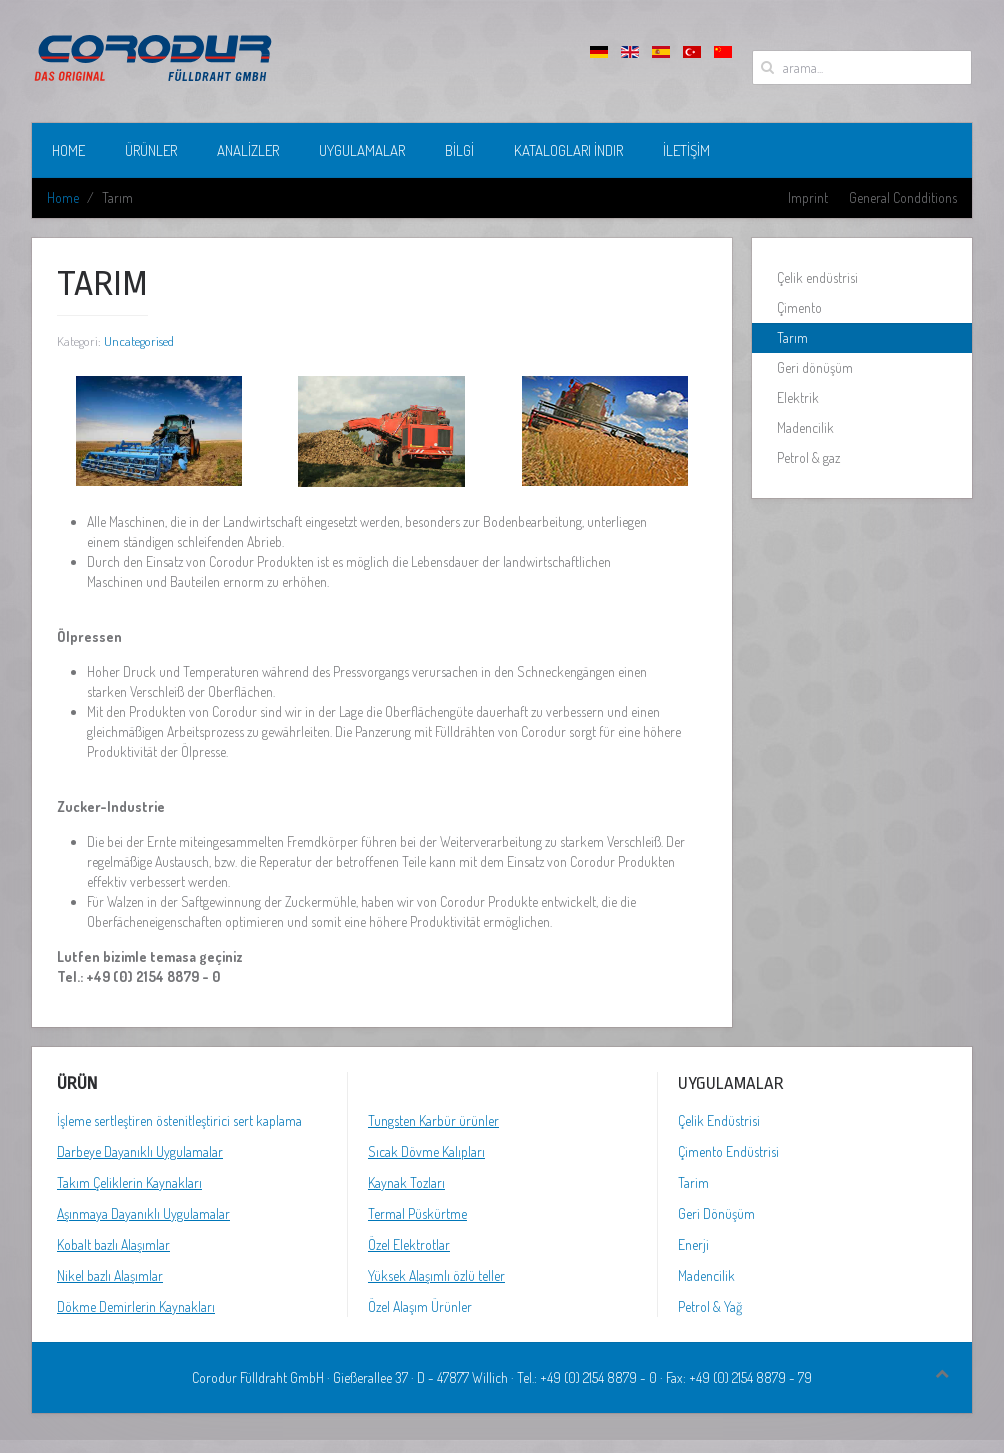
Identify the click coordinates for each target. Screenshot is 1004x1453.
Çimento (799, 307)
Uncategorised (139, 341)
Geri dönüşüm (815, 367)
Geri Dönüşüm (716, 1213)
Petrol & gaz (808, 457)
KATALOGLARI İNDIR (568, 150)
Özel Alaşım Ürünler (420, 1306)
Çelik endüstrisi (817, 277)
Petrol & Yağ (710, 1306)
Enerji (693, 1244)
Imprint (808, 197)
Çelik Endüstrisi (719, 1120)
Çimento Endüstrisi (728, 1151)
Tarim (693, 1182)
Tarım (792, 337)
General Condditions (903, 197)
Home (68, 150)
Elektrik (798, 397)
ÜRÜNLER (151, 150)
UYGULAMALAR (362, 150)
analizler (248, 150)
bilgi (459, 150)
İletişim (686, 150)
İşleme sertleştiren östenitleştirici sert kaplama (179, 1120)
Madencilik (805, 427)
